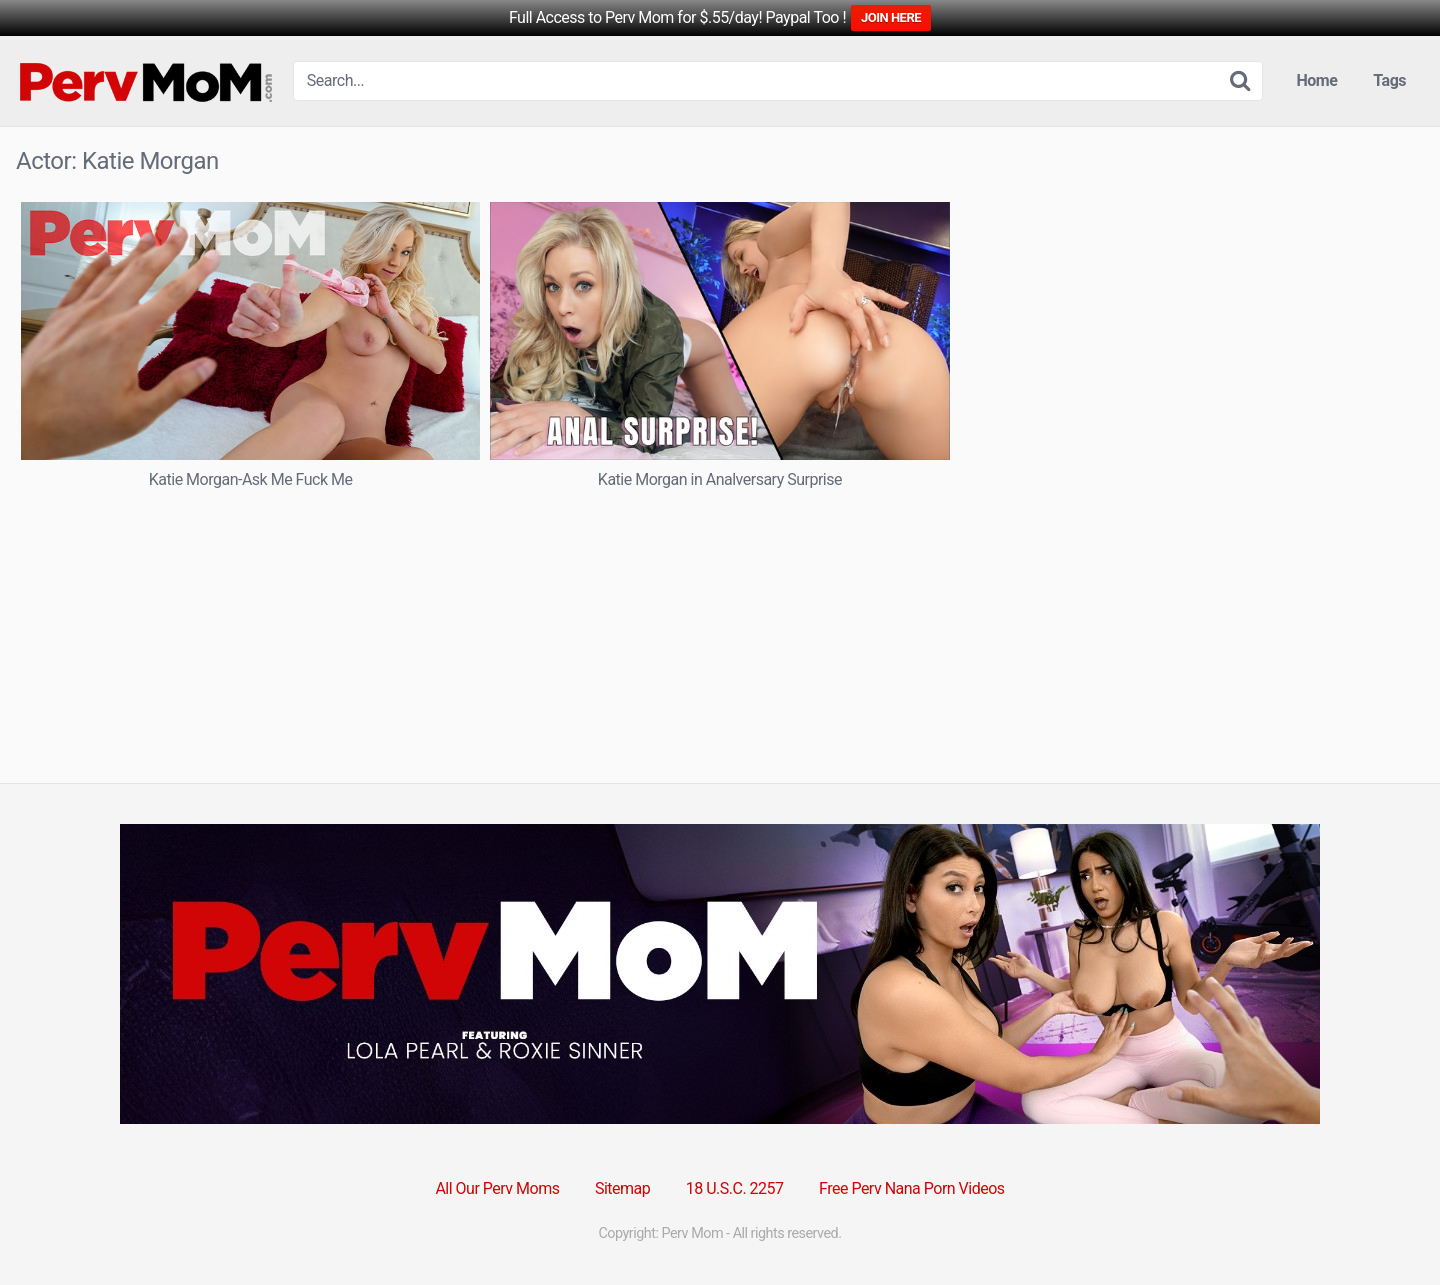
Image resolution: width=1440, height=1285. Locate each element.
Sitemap (622, 1188)
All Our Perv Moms (497, 1188)
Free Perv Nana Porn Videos (912, 1188)
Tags (1389, 80)
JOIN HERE (891, 17)
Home (1317, 80)
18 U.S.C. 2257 (735, 1188)
